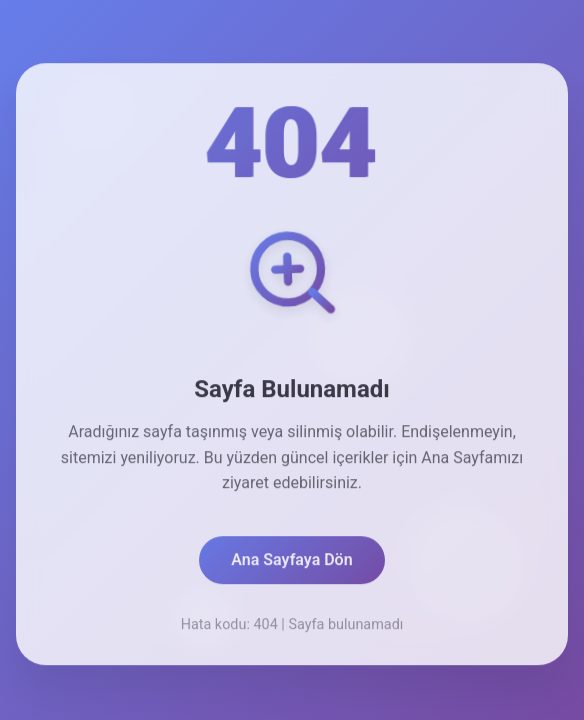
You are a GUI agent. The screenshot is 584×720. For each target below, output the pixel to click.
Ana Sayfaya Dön (291, 563)
